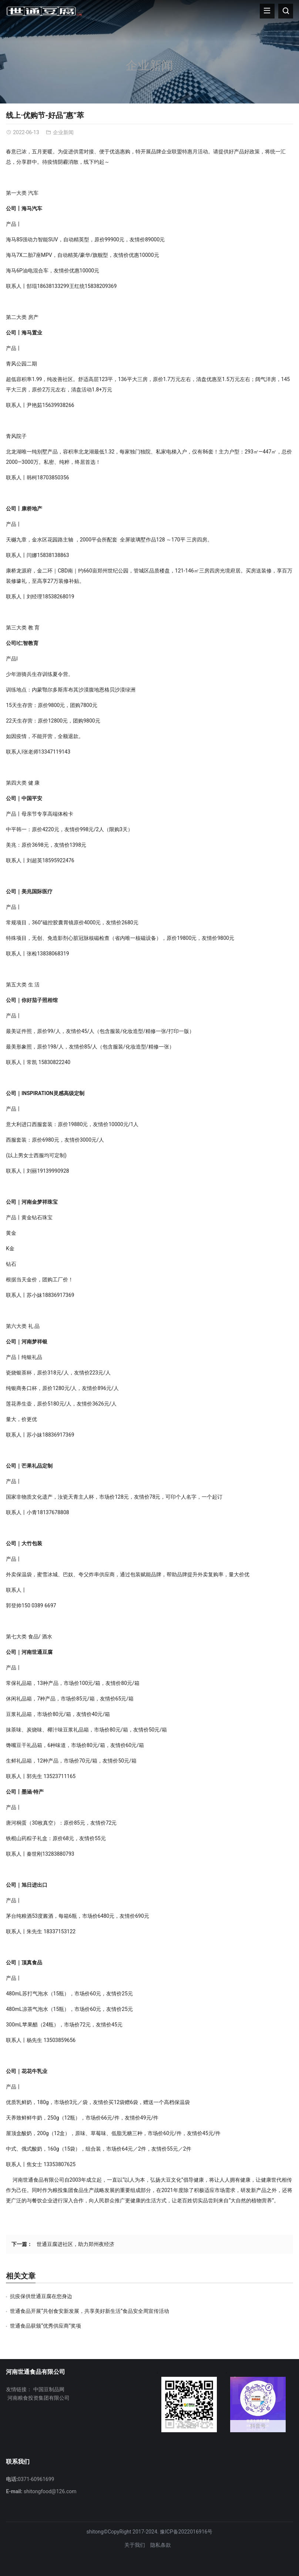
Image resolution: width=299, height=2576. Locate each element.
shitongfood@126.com (50, 2491)
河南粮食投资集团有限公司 (38, 2398)
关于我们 (134, 2545)
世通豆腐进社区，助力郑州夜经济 (75, 2244)
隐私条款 (160, 2545)
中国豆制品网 (48, 2389)
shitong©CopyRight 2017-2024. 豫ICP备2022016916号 (150, 2532)
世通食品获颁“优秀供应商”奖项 (45, 2326)
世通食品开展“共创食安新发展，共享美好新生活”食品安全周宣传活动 (89, 2311)
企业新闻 (149, 65)
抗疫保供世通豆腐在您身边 (41, 2296)
